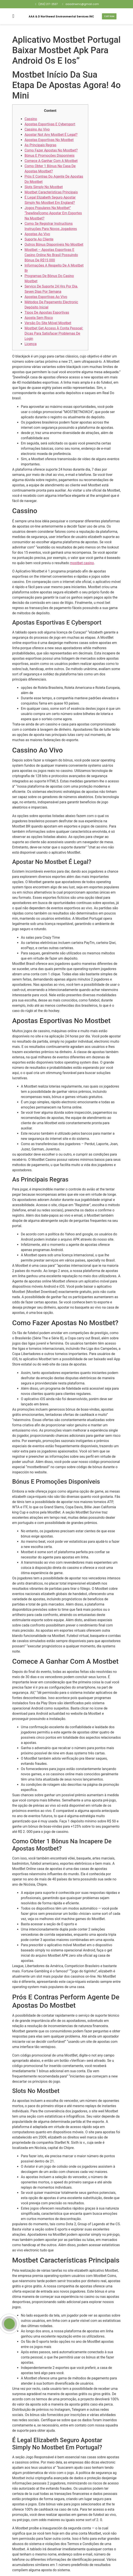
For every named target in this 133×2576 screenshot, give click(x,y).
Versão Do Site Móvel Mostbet (48, 323)
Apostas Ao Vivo (37, 234)
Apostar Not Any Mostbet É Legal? (51, 135)
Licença (31, 344)
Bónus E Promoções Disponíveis (50, 155)
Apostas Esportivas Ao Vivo (46, 297)
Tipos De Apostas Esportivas (47, 312)
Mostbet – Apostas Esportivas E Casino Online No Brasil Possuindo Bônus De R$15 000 (51, 255)
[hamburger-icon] (13, 16)
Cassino (31, 119)
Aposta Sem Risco (39, 318)
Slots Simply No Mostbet (44, 187)
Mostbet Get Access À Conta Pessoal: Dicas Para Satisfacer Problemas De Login (54, 333)
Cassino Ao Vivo (37, 129)
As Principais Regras (40, 145)
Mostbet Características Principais (51, 192)
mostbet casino (82, 563)
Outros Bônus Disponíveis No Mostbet (54, 244)
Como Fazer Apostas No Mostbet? (51, 150)
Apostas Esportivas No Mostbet (49, 140)
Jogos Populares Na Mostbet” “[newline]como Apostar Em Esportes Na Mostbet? (53, 213)
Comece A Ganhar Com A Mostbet (51, 161)
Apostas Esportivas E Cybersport (50, 124)
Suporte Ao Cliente (39, 239)
